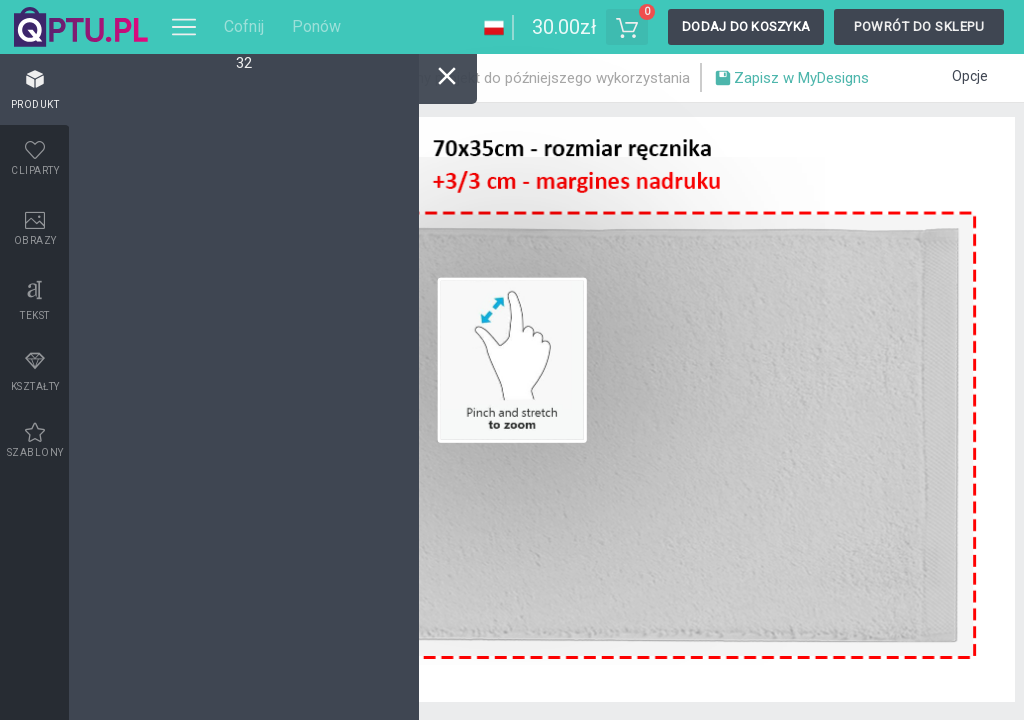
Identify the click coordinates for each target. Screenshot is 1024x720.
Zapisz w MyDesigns (791, 80)
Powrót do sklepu (919, 26)
